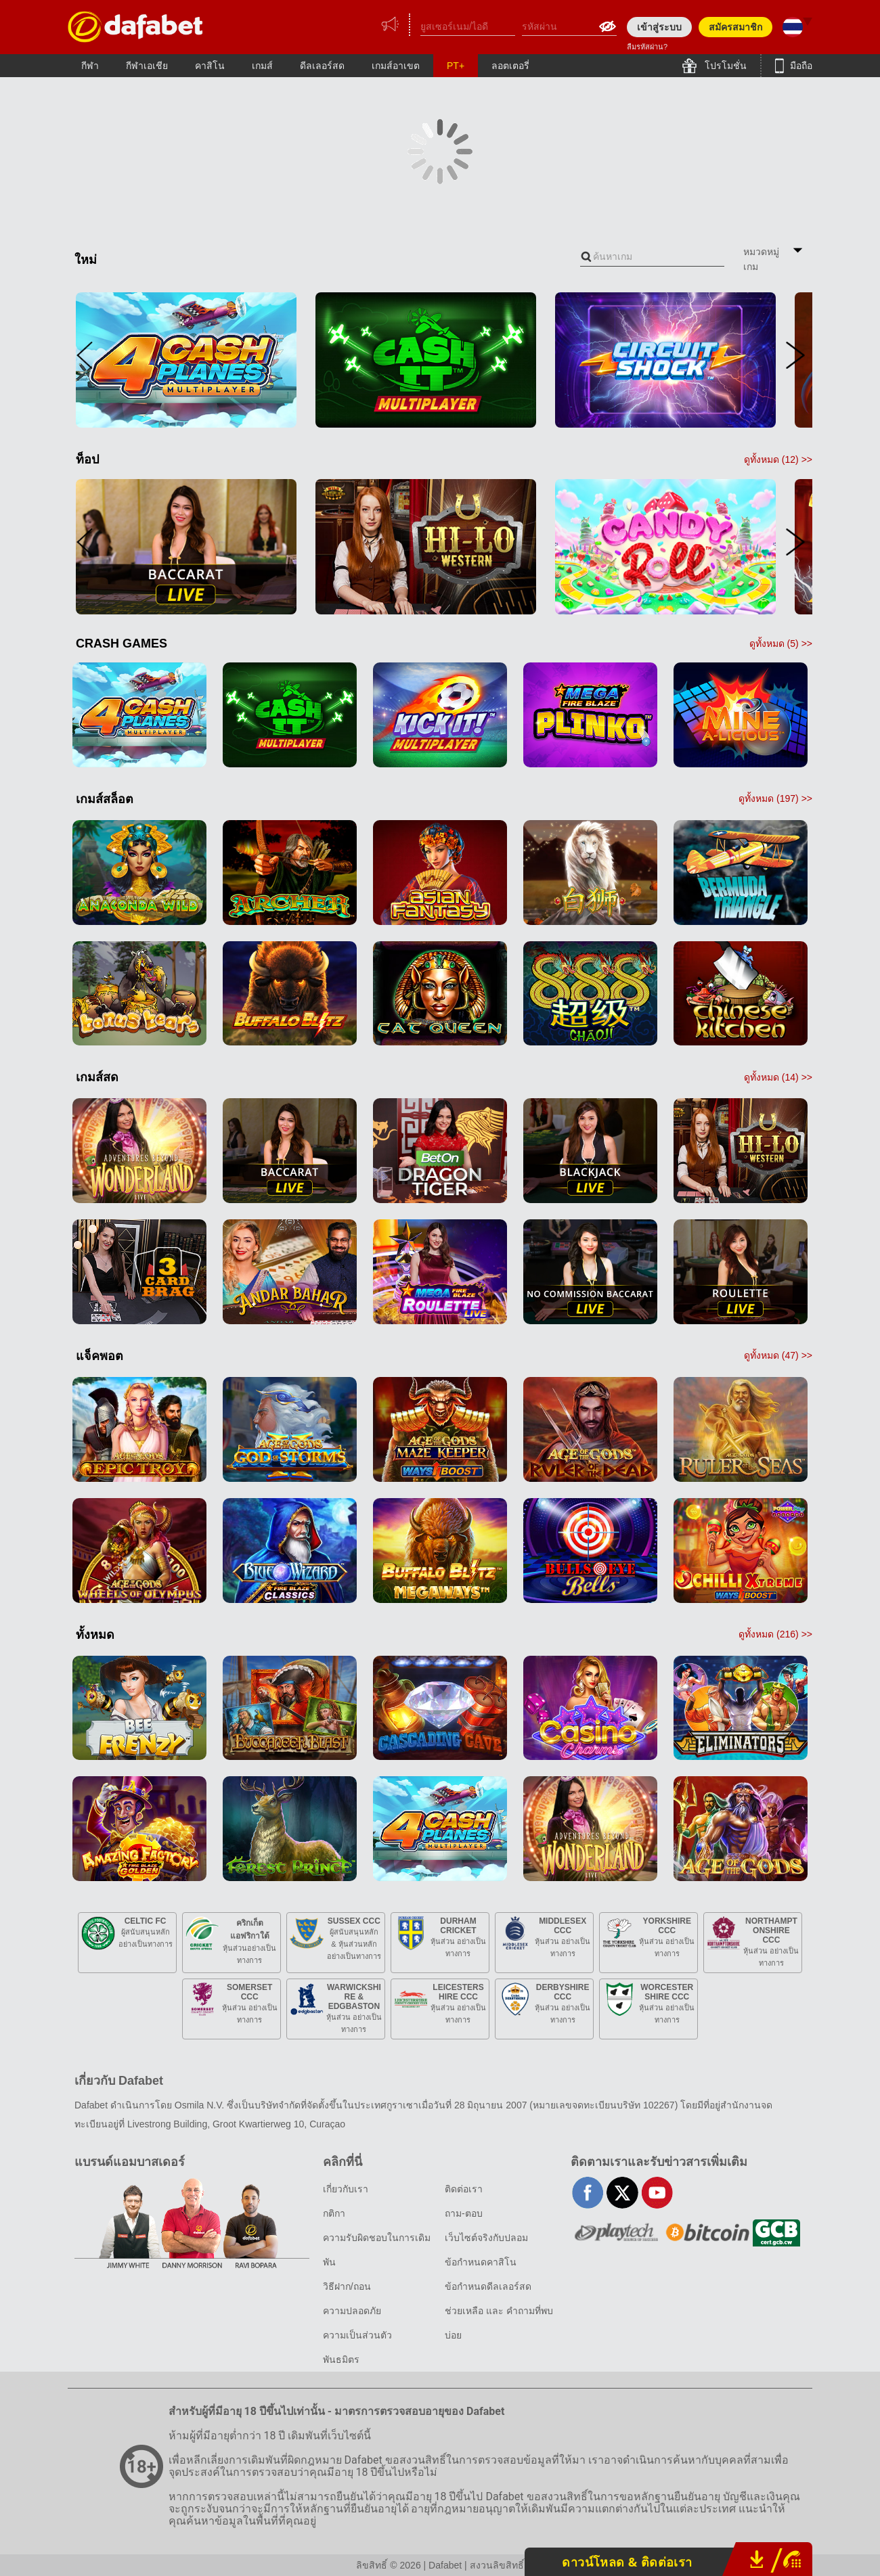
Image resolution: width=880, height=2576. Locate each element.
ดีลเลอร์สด (322, 65)
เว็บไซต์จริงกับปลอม (486, 2237)
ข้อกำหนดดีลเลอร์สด (488, 2286)
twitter (622, 2193)
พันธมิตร (341, 2359)
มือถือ (799, 65)
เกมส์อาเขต (396, 65)
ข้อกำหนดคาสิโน (480, 2262)
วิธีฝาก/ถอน (347, 2286)
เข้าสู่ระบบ (659, 27)
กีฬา (90, 65)
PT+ (455, 65)
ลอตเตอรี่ (510, 65)
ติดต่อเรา (464, 2189)
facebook (588, 2193)
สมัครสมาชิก (735, 27)
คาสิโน (210, 65)
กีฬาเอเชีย (147, 65)
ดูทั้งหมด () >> (778, 459)
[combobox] (652, 257)
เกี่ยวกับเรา (345, 2189)
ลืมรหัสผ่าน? (647, 47)
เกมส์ (262, 65)
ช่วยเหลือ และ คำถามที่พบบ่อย (499, 2323)
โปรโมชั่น (724, 65)
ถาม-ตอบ (464, 2213)
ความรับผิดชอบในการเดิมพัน (377, 2249)
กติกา (334, 2213)
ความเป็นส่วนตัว (357, 2335)
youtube (657, 2193)
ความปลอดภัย (352, 2310)
